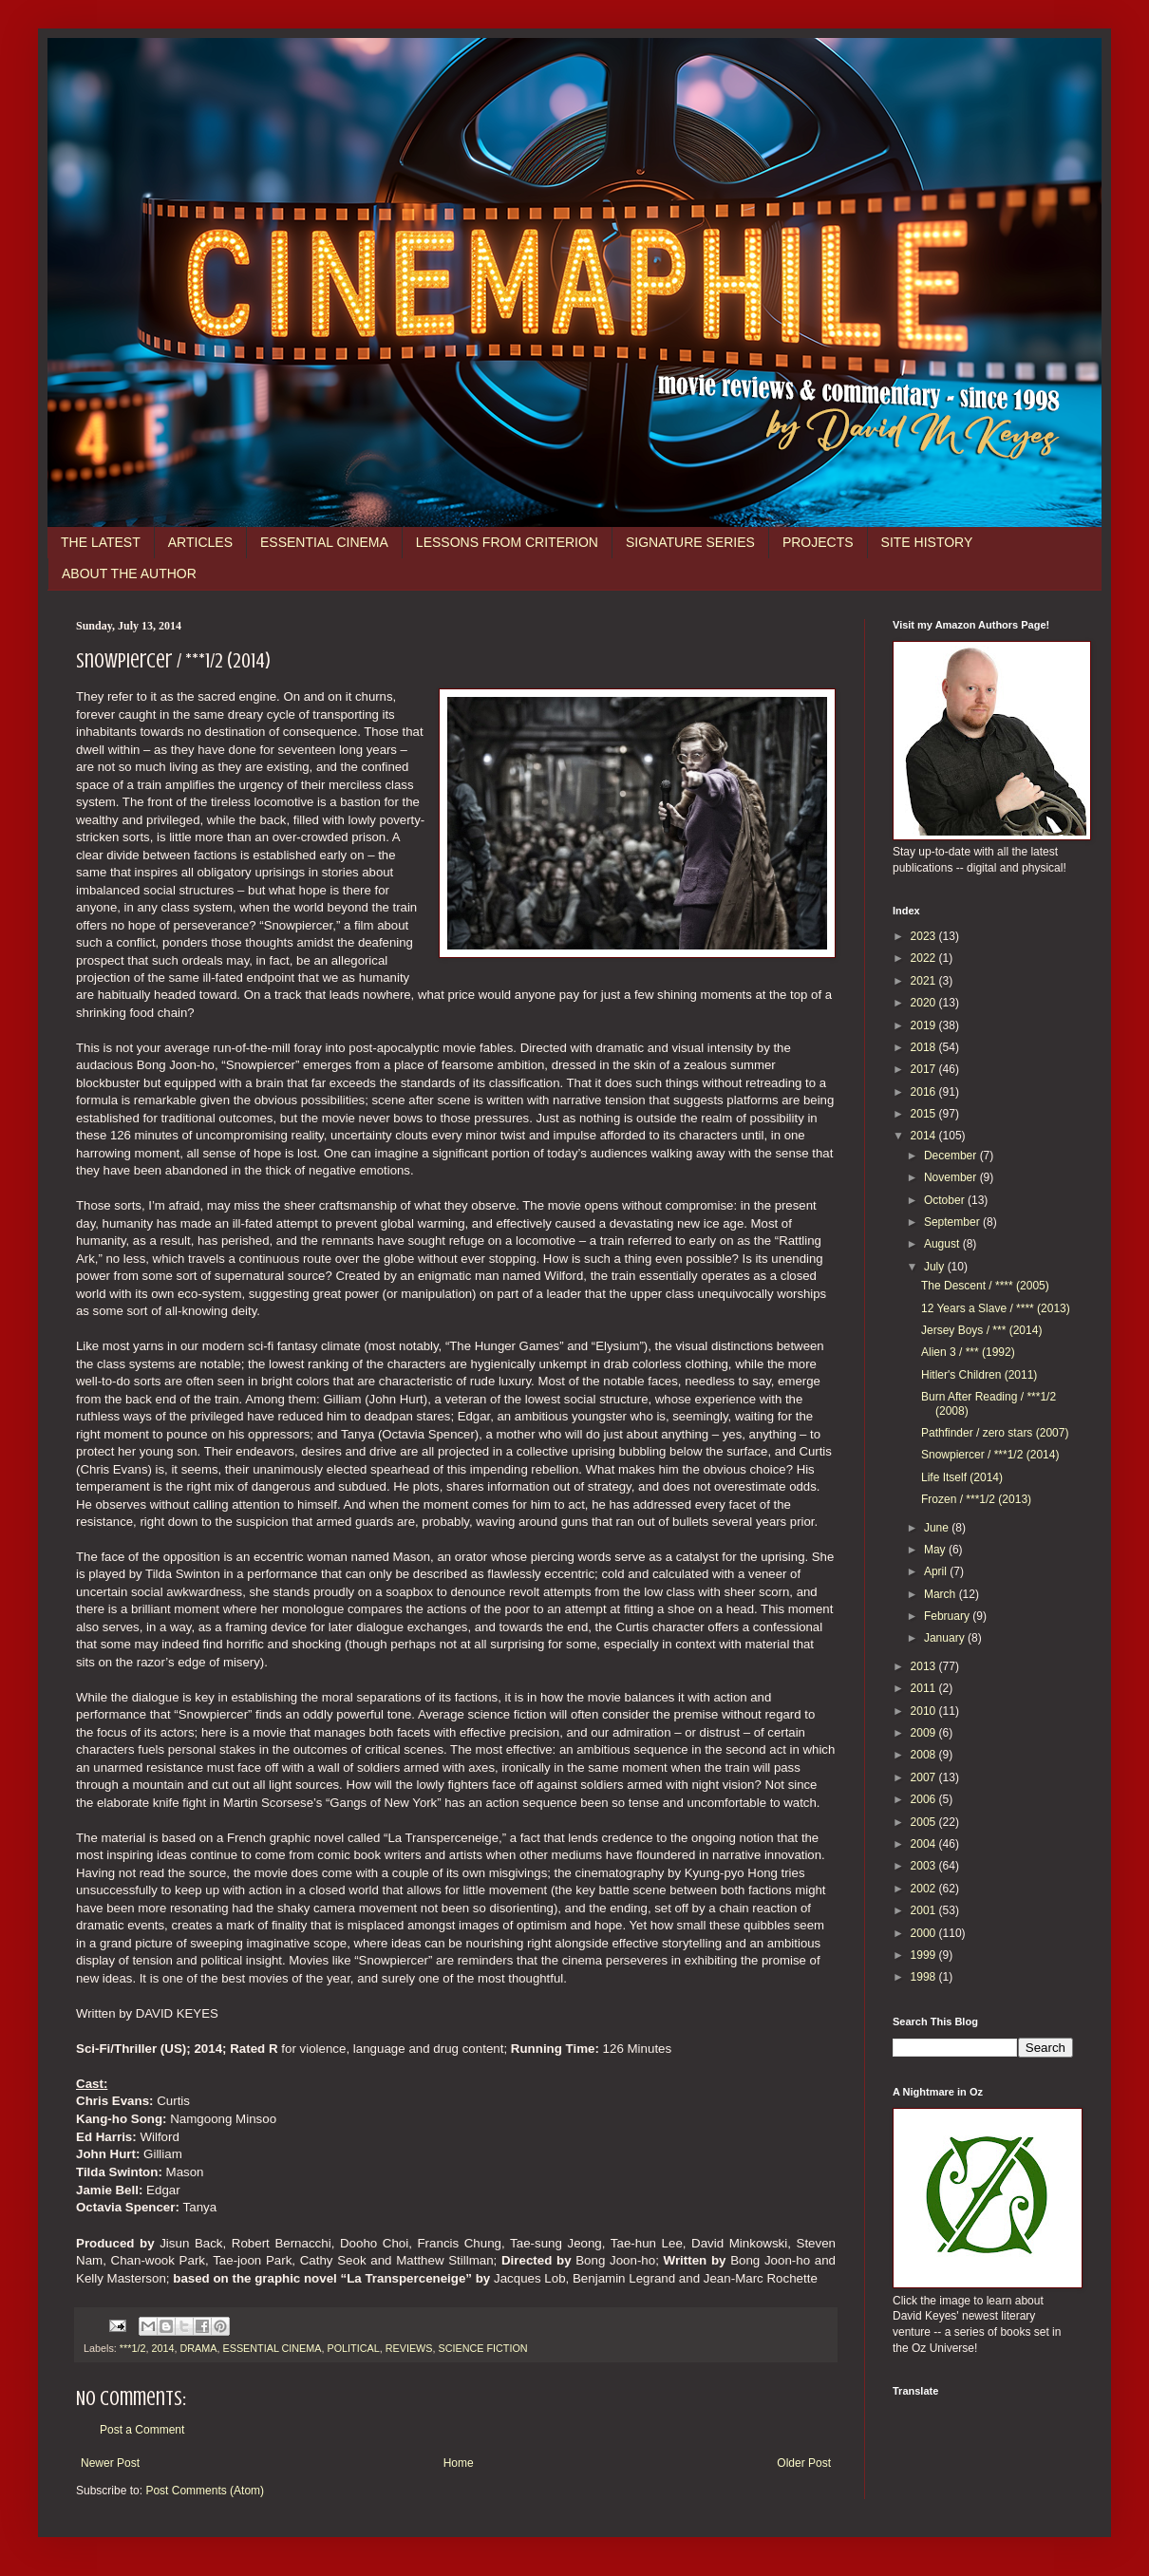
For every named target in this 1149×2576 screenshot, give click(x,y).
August (943, 1243)
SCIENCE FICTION (482, 2348)
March (941, 1594)
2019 (925, 1025)
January (946, 1638)
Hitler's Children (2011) (979, 1375)
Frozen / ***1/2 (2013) (976, 1499)
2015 (925, 1113)
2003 (925, 1865)
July (936, 1266)
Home (458, 2463)
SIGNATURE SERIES (690, 542)
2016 (925, 1092)
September (953, 1222)
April (937, 1571)
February (948, 1616)
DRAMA (198, 2348)
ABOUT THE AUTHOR (129, 573)
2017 (925, 1069)
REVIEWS (409, 2348)
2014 (162, 2348)
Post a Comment (142, 2429)
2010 (925, 1711)
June (937, 1527)
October (946, 1200)
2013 (925, 1666)
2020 (925, 1002)
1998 (925, 1977)
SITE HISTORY (927, 542)
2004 (925, 1844)
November (952, 1177)
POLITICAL (353, 2348)
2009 (925, 1732)
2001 (925, 1910)
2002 (925, 1888)
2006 (925, 1799)
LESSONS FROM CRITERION (507, 542)
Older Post (804, 2463)
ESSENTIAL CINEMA (324, 542)
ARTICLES (200, 542)
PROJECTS (818, 542)
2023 (925, 936)
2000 (925, 1933)
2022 (925, 958)
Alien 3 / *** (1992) (968, 1352)
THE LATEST (101, 542)
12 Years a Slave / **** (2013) (995, 1308)
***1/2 (133, 2348)
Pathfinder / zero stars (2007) (994, 1432)
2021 (925, 980)
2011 (925, 1688)
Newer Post (110, 2463)
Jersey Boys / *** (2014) (981, 1330)
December (952, 1155)
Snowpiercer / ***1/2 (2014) (990, 1454)
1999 (925, 1955)
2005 (925, 1822)
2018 (925, 1047)
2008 (925, 1754)
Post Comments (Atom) (204, 2490)
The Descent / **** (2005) (985, 1285)
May (936, 1549)
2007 (925, 1777)
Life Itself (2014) (962, 1477)
